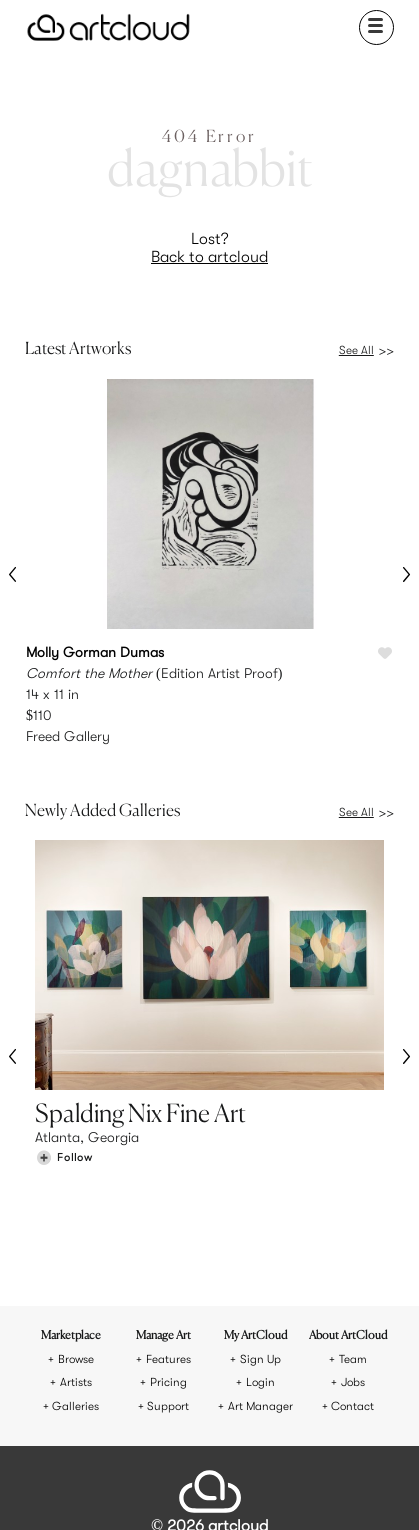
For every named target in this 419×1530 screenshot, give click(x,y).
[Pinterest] (159, 1488)
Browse (76, 1232)
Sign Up (260, 1232)
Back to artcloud (209, 257)
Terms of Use (169, 1419)
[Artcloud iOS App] (259, 1490)
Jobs (353, 1255)
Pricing (168, 1255)
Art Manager (260, 1279)
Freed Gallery (68, 736)
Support (168, 1279)
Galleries (75, 1279)
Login (260, 1255)
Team (353, 1232)
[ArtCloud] (108, 27)
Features (168, 1232)
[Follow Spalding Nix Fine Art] (64, 1137)
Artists (76, 1255)
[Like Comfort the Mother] (385, 654)
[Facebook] (194, 1488)
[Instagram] (126, 1488)
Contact (352, 1279)
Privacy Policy (249, 1419)
